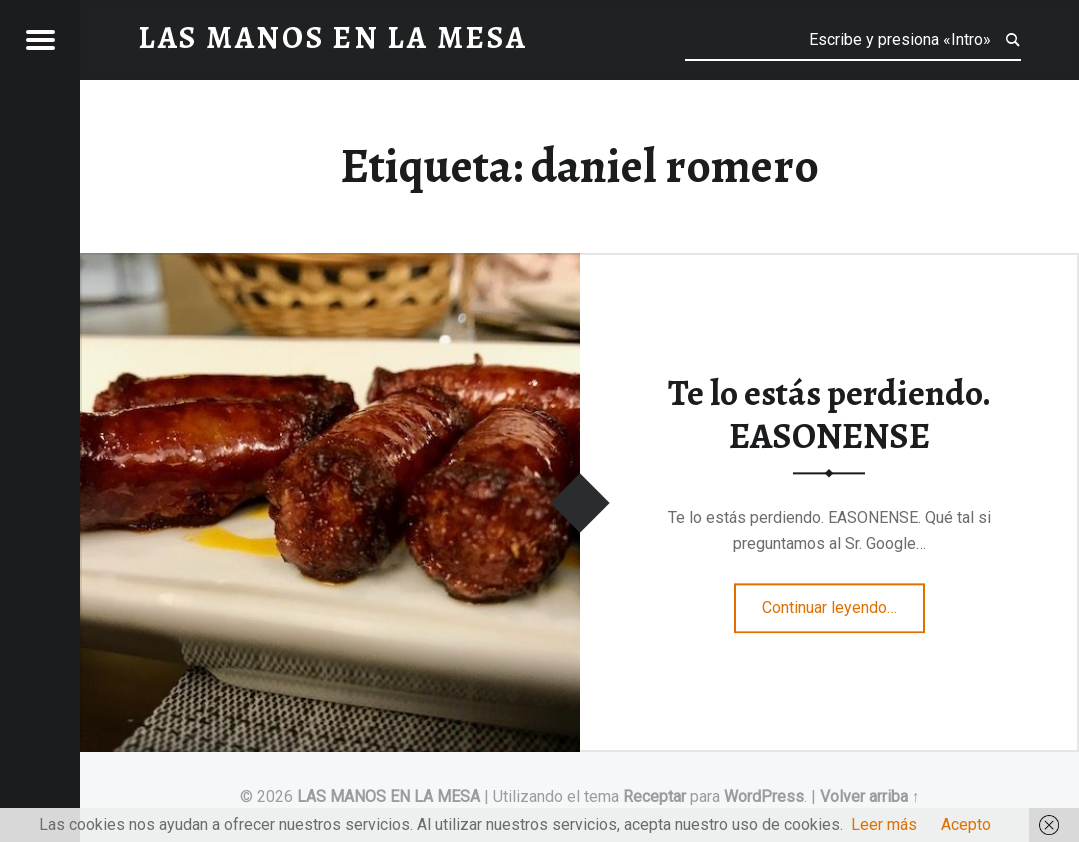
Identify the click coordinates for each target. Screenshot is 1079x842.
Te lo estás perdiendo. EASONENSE (829, 414)
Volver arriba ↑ (870, 796)
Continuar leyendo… (843, 601)
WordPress (764, 796)
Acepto (966, 824)
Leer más (884, 824)
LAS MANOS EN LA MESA (388, 796)
